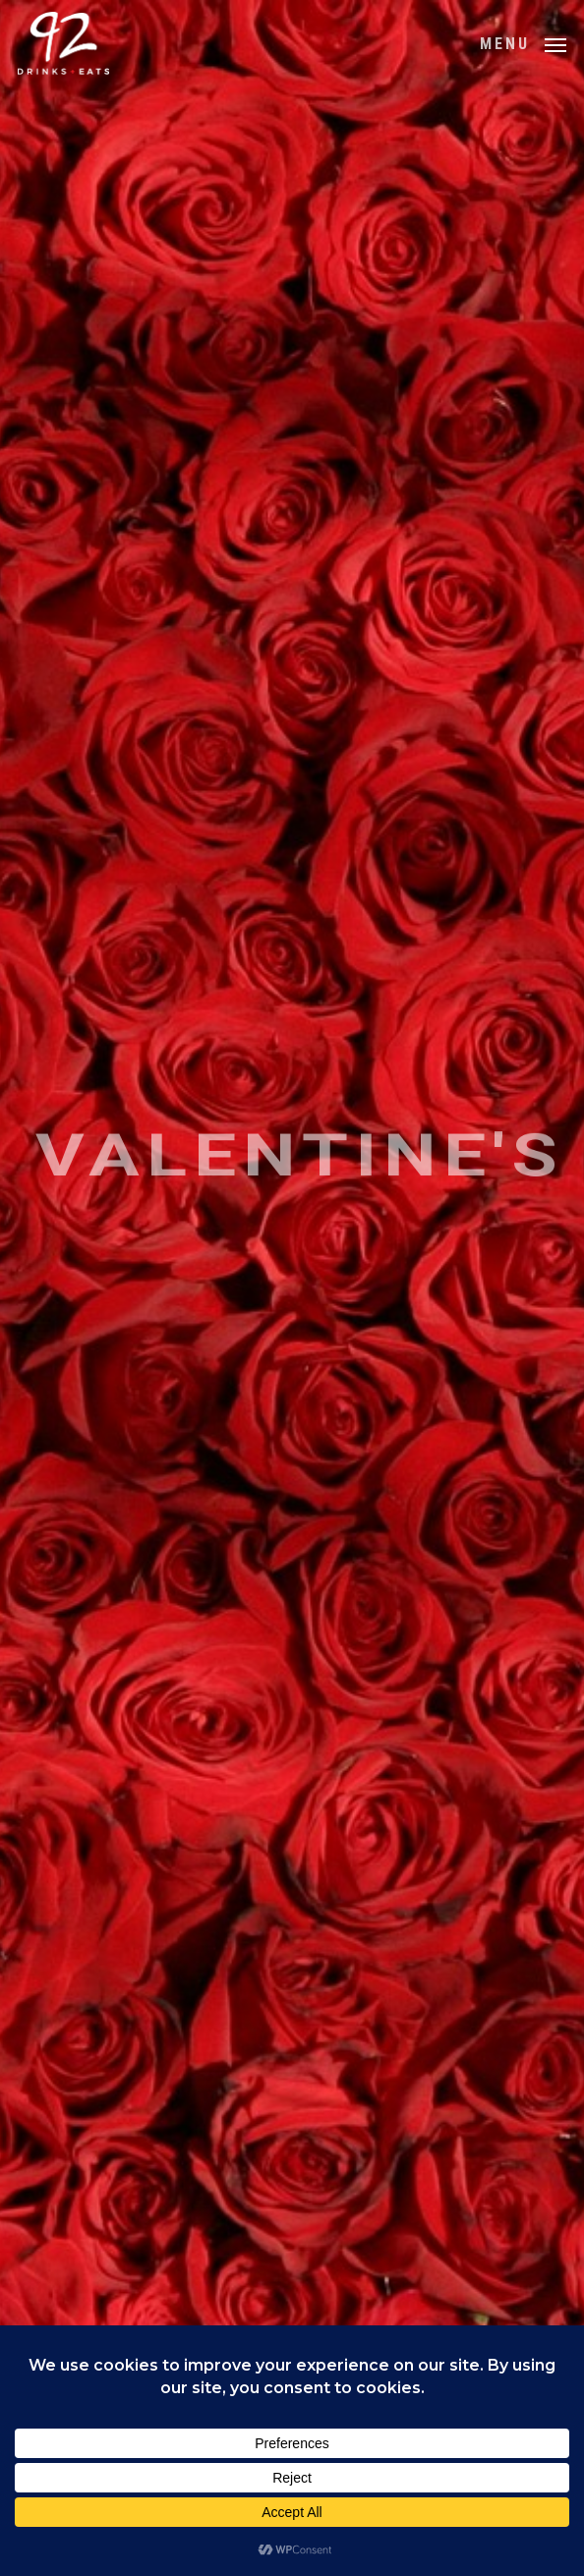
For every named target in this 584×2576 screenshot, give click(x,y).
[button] (523, 42)
